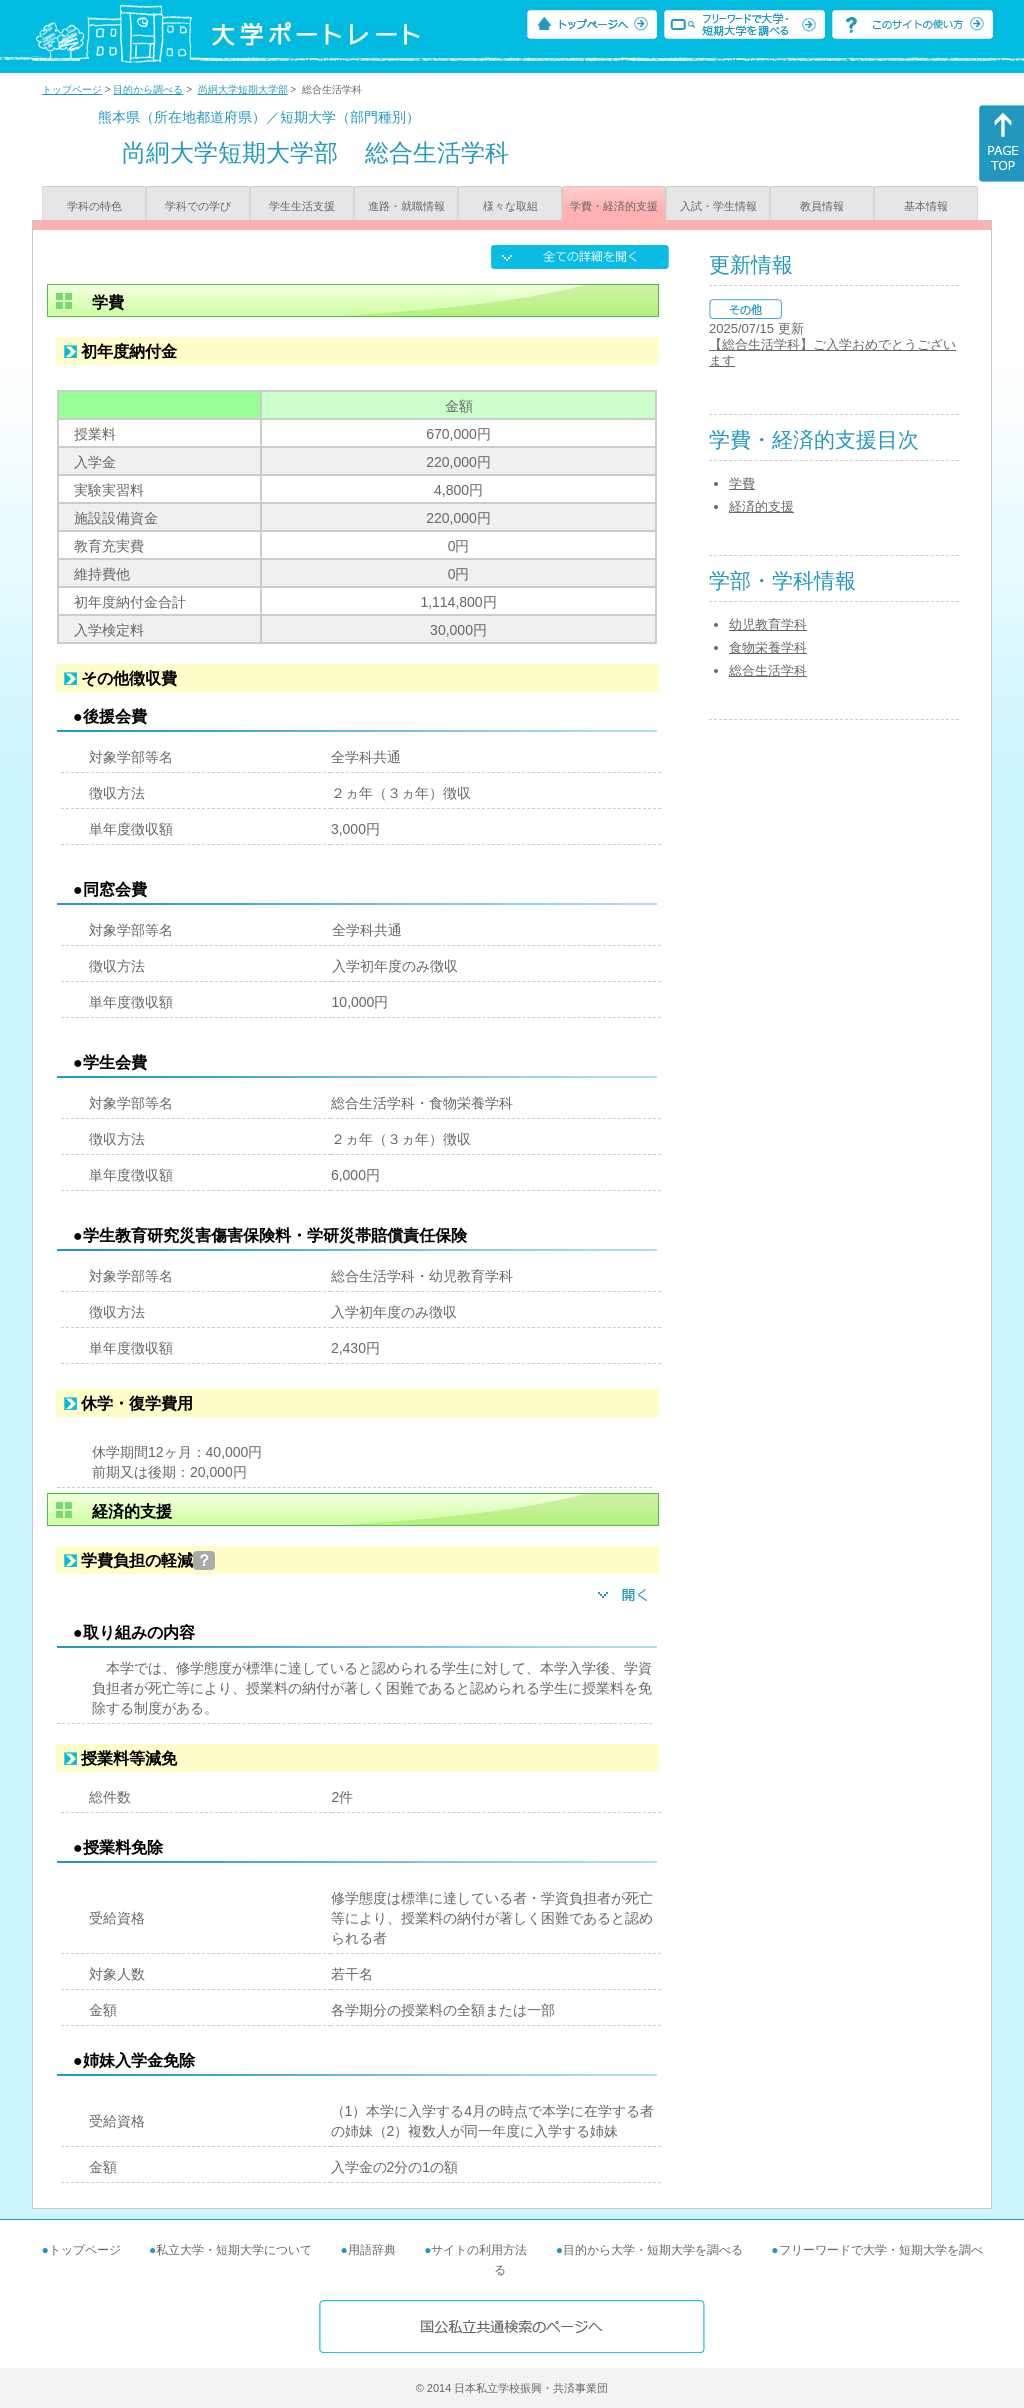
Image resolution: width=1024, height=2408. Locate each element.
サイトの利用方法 (479, 2250)
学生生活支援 (302, 206)
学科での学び (198, 206)
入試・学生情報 (718, 206)
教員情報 (822, 206)
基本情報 (926, 206)
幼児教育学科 (768, 624)
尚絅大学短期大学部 (243, 89)
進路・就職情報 (406, 206)
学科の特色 (94, 206)
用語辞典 (372, 2250)
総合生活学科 (768, 670)
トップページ (72, 89)
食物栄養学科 (768, 647)
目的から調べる (148, 89)
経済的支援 (761, 506)
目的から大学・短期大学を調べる (653, 2250)
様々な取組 (510, 206)
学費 (742, 483)
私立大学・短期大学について (234, 2250)
